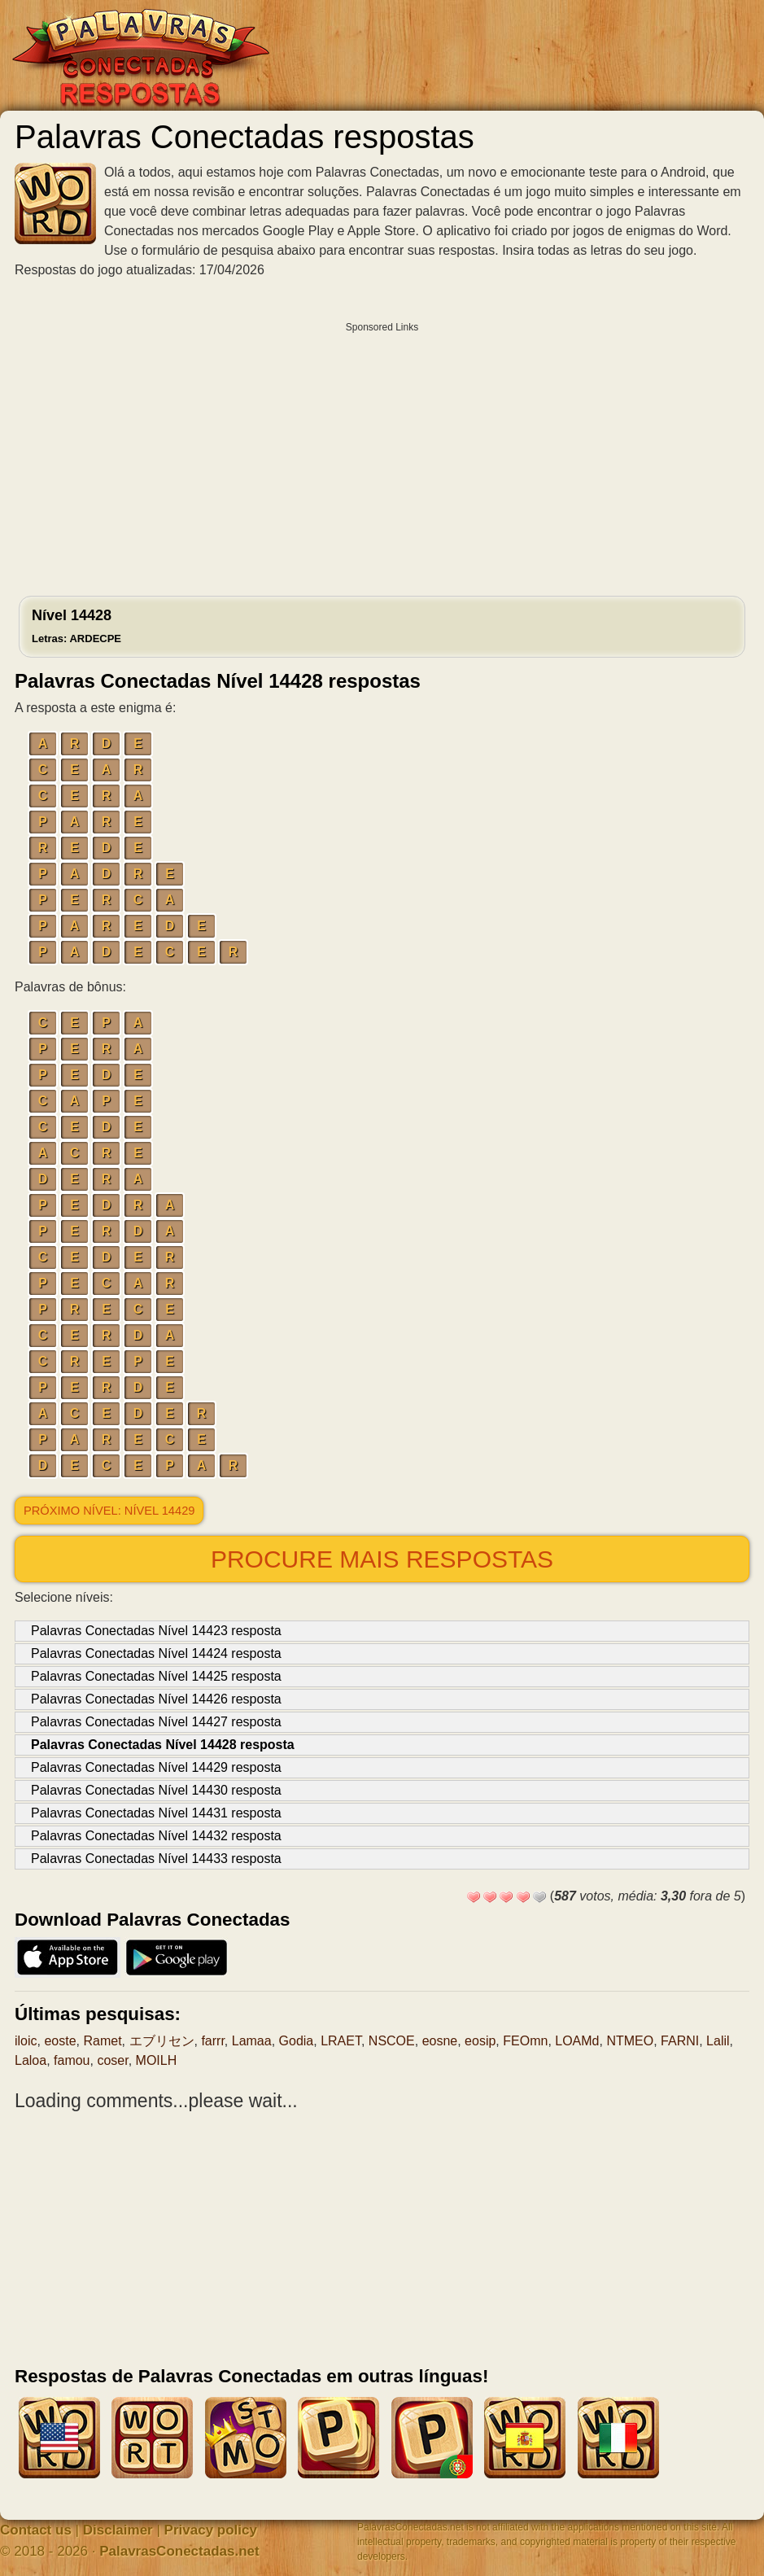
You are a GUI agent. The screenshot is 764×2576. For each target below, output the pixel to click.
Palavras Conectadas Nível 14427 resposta (156, 1722)
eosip (480, 2041)
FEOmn (525, 2041)
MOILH (156, 2060)
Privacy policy (210, 2530)
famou (71, 2060)
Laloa (30, 2060)
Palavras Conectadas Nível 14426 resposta (156, 1699)
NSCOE (392, 2041)
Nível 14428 (76, 626)
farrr (212, 2041)
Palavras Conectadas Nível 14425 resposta (156, 1676)
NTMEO (629, 2041)
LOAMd (577, 2041)
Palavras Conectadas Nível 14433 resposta (156, 1858)
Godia (296, 2041)
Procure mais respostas (382, 1559)
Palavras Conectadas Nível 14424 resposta (156, 1653)
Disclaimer (118, 2530)
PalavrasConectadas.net (179, 2551)
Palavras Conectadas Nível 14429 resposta (156, 1767)
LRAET (341, 2041)
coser (112, 2060)
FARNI (680, 2041)
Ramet (102, 2041)
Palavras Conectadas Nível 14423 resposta (156, 1631)
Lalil (717, 2041)
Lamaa (252, 2041)
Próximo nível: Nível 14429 (109, 1510)
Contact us (36, 2530)
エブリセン (161, 2041)
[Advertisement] (382, 455)
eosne (440, 2041)
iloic (26, 2041)
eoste (60, 2041)
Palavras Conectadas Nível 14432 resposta (156, 1836)
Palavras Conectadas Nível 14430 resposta (156, 1790)
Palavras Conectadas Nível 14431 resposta (156, 1813)
